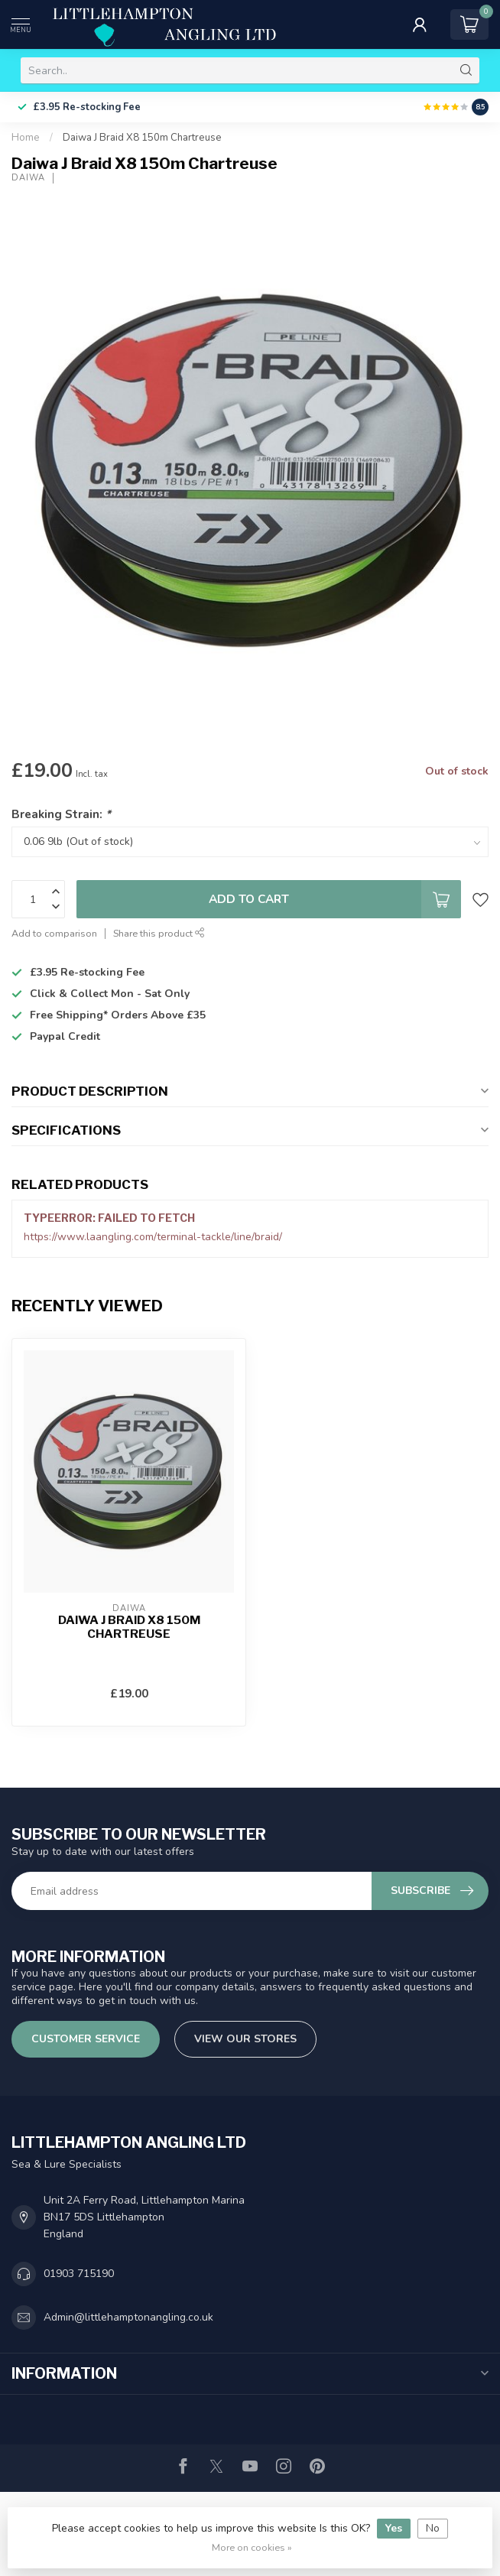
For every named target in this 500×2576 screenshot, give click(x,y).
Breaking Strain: (61, 814)
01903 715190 (79, 2273)
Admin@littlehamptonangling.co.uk (128, 2317)
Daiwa (28, 178)
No (433, 2528)
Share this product (159, 933)
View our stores (245, 2039)
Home (25, 138)
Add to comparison (54, 933)
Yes (393, 2528)
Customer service (85, 2039)
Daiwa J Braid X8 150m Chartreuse (142, 138)
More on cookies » (252, 2547)
